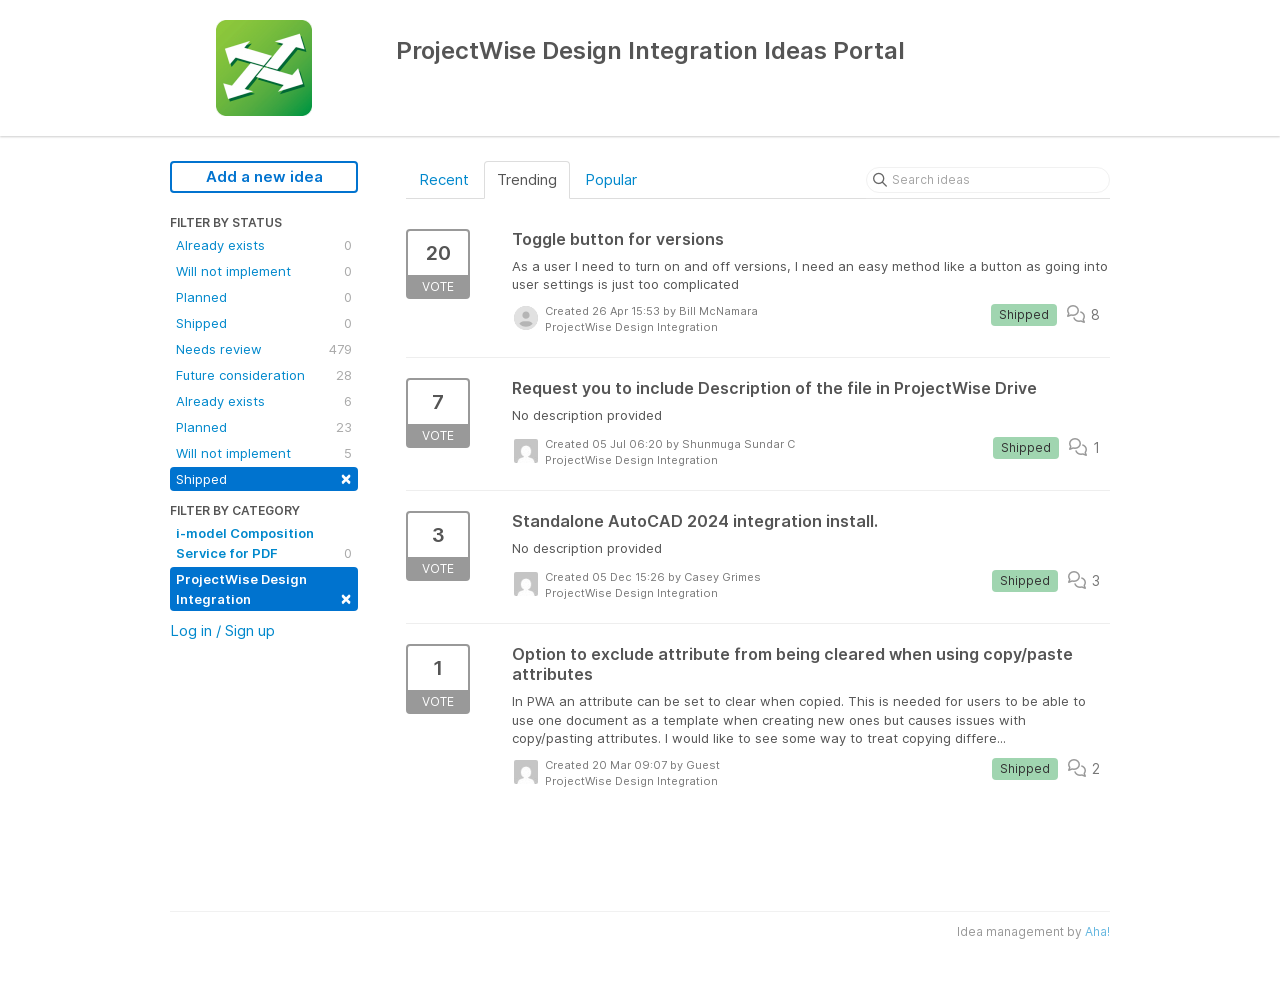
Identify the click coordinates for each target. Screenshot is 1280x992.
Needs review (264, 349)
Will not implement (264, 271)
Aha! (1097, 931)
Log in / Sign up (222, 630)
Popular (611, 179)
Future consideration (264, 375)
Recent (444, 179)
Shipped (264, 323)
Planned (264, 297)
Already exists (264, 245)
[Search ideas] (988, 180)
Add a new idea (264, 176)
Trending (527, 179)
